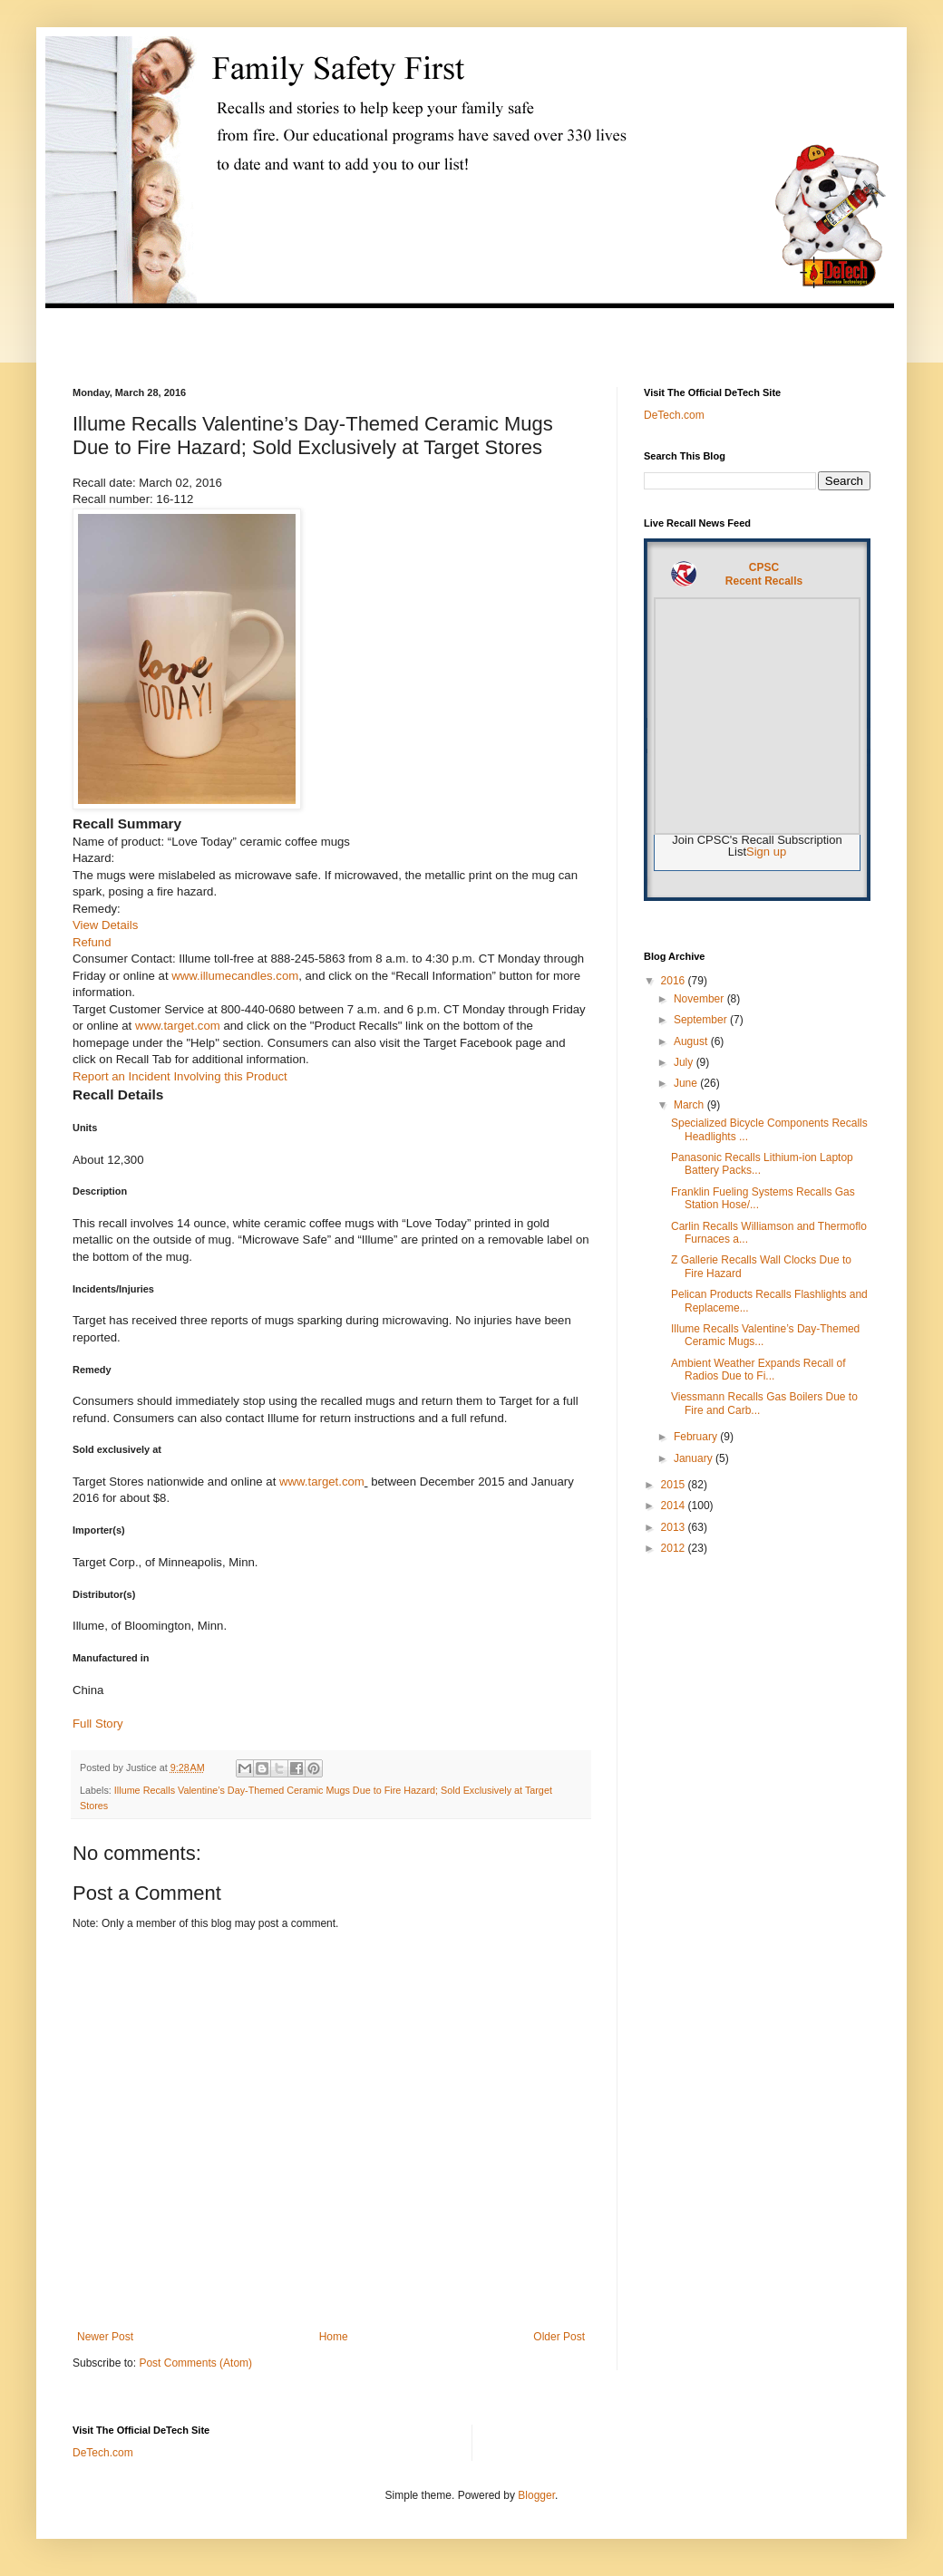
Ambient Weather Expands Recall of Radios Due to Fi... (758, 1369)
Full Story (98, 1723)
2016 (674, 980)
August (692, 1041)
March (690, 1105)
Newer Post (105, 2336)
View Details (105, 925)
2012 (674, 1548)
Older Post (559, 2336)
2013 (674, 1527)
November (700, 999)
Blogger (536, 2495)
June (687, 1083)
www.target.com (177, 1025)
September (702, 1019)
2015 (674, 1484)
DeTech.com (674, 415)
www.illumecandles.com (234, 976)
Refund (92, 942)
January (694, 1458)
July (685, 1062)
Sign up (766, 851)
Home (333, 2336)
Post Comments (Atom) (195, 2363)
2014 (674, 1505)
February (697, 1436)
